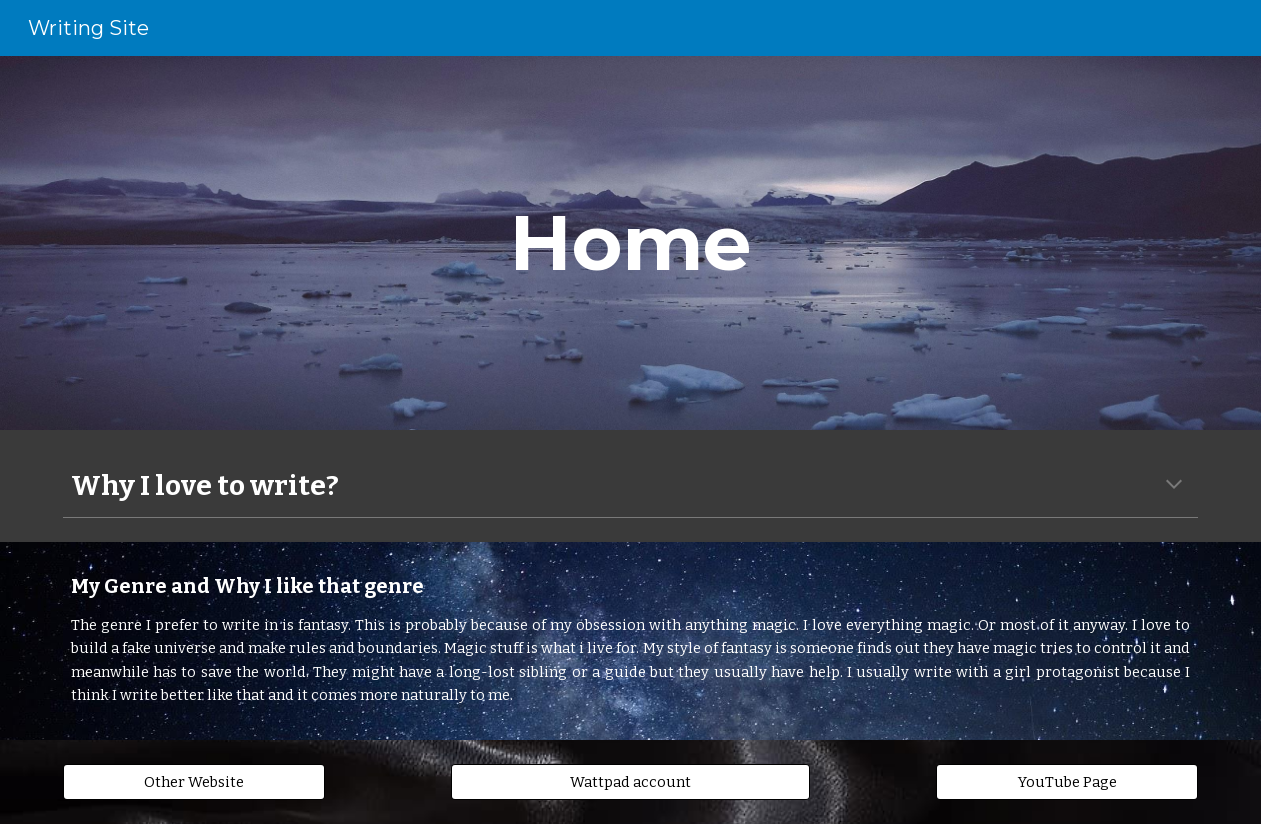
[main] (631, 243)
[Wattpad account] (630, 781)
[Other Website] (194, 781)
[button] (1174, 486)
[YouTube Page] (1067, 781)
